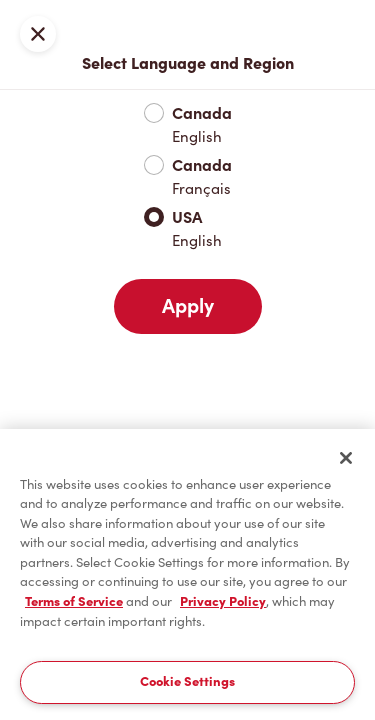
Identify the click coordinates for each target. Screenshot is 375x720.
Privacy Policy (223, 601)
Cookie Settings (187, 681)
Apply (188, 306)
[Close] (346, 458)
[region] (187, 574)
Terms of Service (74, 601)
